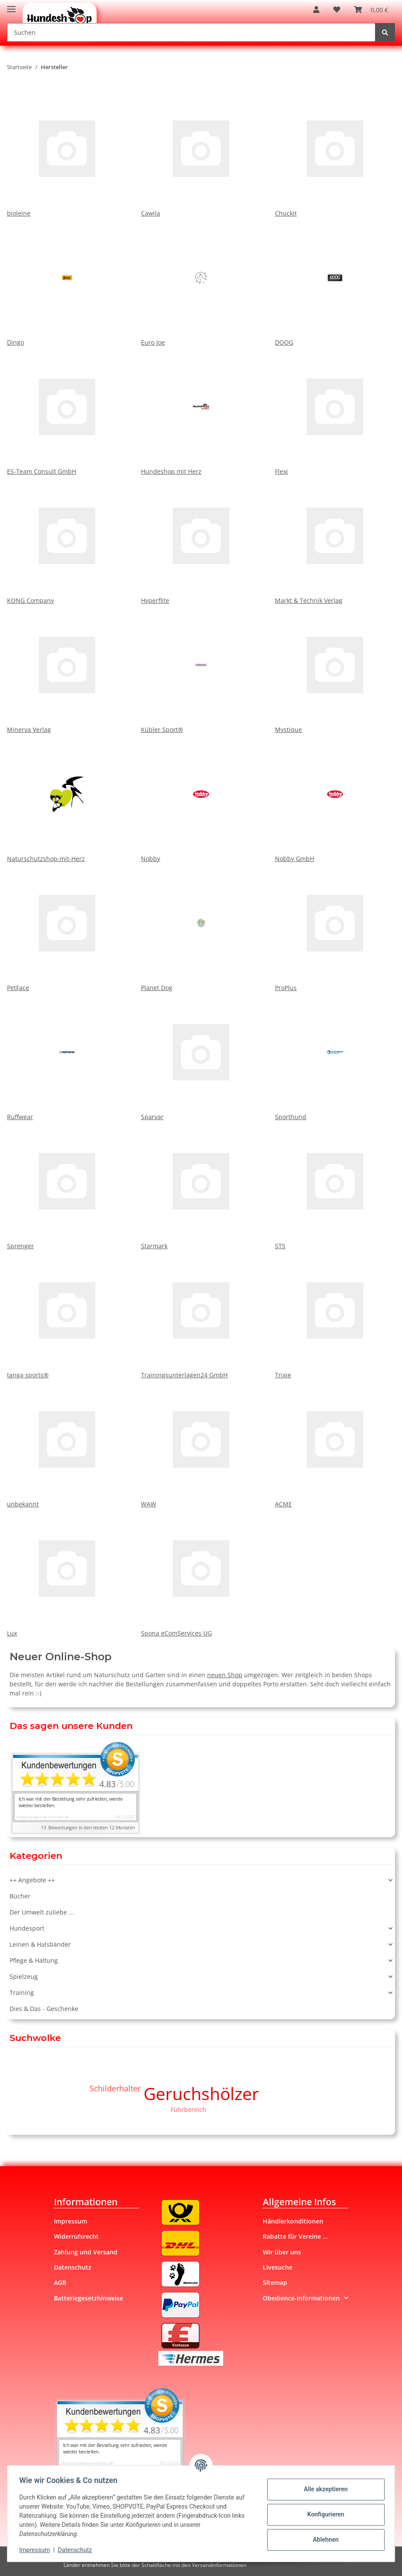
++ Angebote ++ (32, 1880)
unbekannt (67, 1443)
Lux (67, 1573)
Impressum (70, 2221)
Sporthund (335, 1056)
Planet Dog (201, 927)
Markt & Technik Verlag (335, 540)
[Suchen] (191, 32)
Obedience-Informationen (301, 2298)
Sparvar (201, 1056)
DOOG (335, 282)
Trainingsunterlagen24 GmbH (201, 1314)
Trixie (335, 1314)
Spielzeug (24, 1976)
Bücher (20, 1896)
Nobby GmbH (335, 798)
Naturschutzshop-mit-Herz (67, 798)
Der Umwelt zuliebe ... (42, 1912)
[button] (316, 9)
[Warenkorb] (371, 9)
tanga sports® (67, 1314)
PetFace (67, 927)
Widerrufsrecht (76, 2236)
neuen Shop (224, 1675)
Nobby (201, 798)
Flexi (335, 411)
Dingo (67, 282)
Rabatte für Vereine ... (295, 2236)
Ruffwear (67, 1056)
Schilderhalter (115, 2088)
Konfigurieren (323, 2514)
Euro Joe (201, 282)
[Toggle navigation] (11, 5)
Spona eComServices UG (201, 1573)
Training (22, 1992)
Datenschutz (72, 2267)
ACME (335, 1443)
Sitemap (275, 2282)
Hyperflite (201, 540)
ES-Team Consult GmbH (67, 411)
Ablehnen (323, 2539)
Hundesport (27, 1928)
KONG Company (67, 540)
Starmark (201, 1185)
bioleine (67, 153)
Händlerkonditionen (293, 2221)
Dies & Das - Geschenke (44, 2008)
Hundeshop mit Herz (201, 411)
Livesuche (277, 2267)
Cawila (201, 153)
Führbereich (188, 2109)
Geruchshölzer (201, 2093)
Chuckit (335, 153)
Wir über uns (282, 2252)
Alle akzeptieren (323, 2489)
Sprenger (67, 1185)
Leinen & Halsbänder (40, 1944)
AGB (60, 2282)
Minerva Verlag (67, 669)
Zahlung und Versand (85, 2252)
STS (335, 1185)
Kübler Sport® (201, 669)
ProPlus (335, 927)
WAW (201, 1443)
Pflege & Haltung (34, 1960)
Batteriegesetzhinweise (88, 2298)
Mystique (335, 669)
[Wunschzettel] (336, 9)
